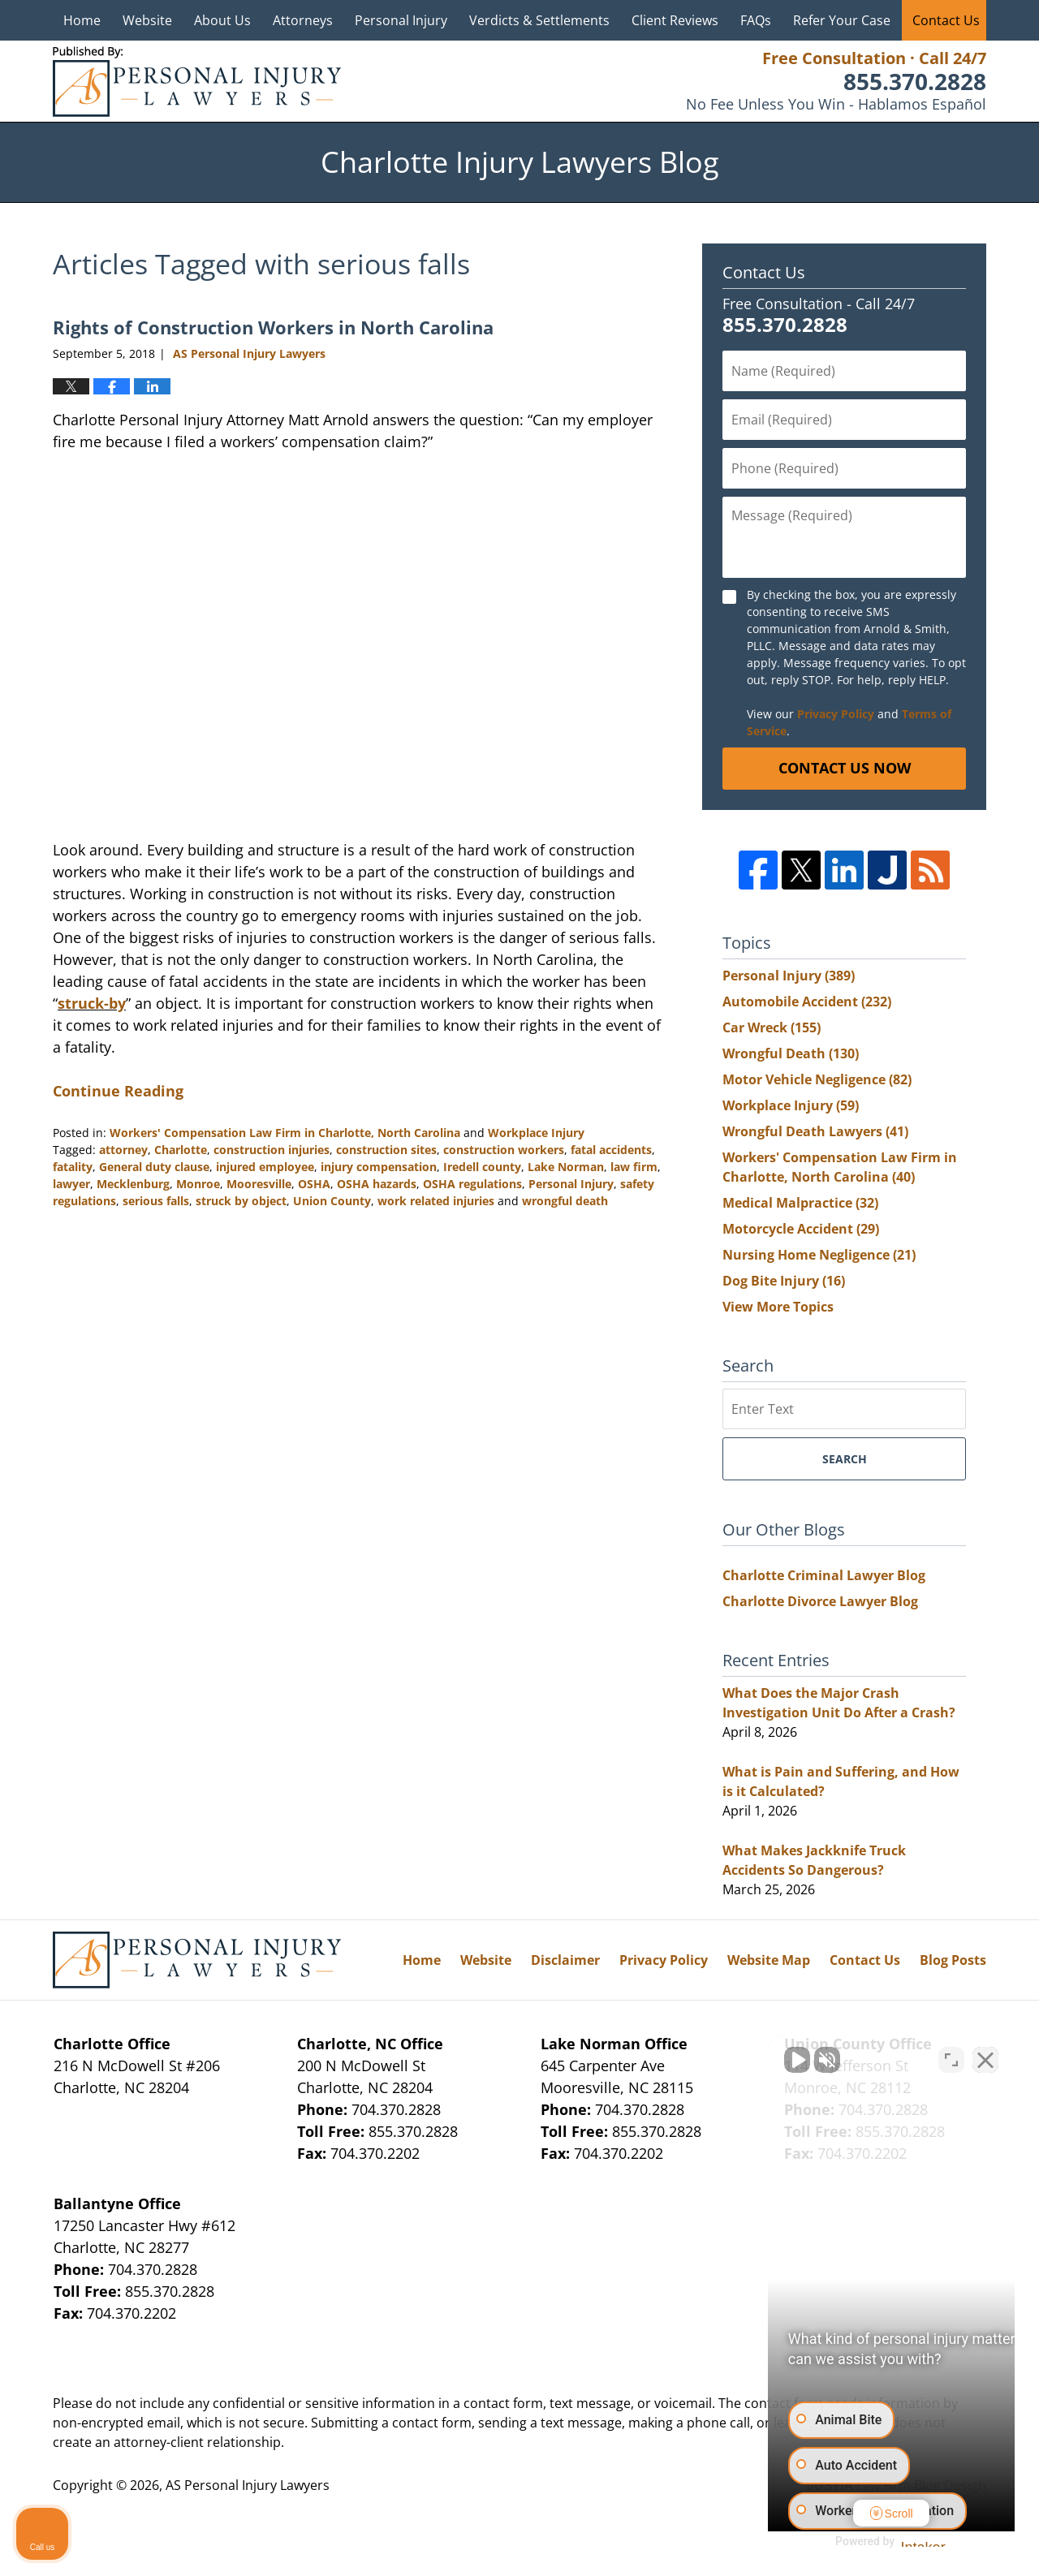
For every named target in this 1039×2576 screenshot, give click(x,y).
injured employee (265, 1166)
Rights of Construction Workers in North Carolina (273, 327)
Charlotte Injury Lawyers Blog (197, 81)
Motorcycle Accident (800, 1229)
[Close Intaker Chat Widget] (985, 2057)
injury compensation (379, 1166)
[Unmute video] (752, 2057)
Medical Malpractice (800, 1203)
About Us (222, 20)
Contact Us (946, 20)
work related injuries (435, 1200)
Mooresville (258, 1183)
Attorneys (303, 20)
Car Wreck (771, 1027)
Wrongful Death (790, 1053)
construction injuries (271, 1149)
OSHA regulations (472, 1183)
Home (82, 20)
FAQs (755, 20)
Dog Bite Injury (783, 1281)
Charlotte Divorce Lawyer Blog (820, 1601)
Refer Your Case (841, 20)
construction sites (386, 1149)
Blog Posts (953, 1960)
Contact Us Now (844, 768)
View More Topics (778, 1307)
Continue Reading (118, 1091)
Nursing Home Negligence (819, 1255)
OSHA (314, 1183)
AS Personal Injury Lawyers (248, 2485)
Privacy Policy (835, 714)
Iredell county (482, 1166)
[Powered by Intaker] (900, 2542)
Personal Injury (401, 20)
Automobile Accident (806, 1001)
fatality (73, 1166)
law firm (633, 1166)
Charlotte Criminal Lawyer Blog (823, 1575)
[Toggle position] (951, 2057)
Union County (332, 1200)
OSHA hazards (376, 1183)
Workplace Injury (536, 1132)
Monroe (198, 1183)
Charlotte (180, 1149)
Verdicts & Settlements (539, 20)
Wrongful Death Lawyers (815, 1131)
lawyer (71, 1183)
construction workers (503, 1149)
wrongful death (565, 1200)
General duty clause (154, 1166)
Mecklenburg (133, 1183)
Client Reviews (675, 20)
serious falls (156, 1200)
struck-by (92, 1003)
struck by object (241, 1200)
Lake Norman (566, 1166)
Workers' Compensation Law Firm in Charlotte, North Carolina (285, 1132)
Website (147, 20)
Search (844, 1459)
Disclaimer (565, 1960)
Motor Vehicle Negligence (817, 1079)
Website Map (768, 1960)
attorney (123, 1149)
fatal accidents (611, 1149)
